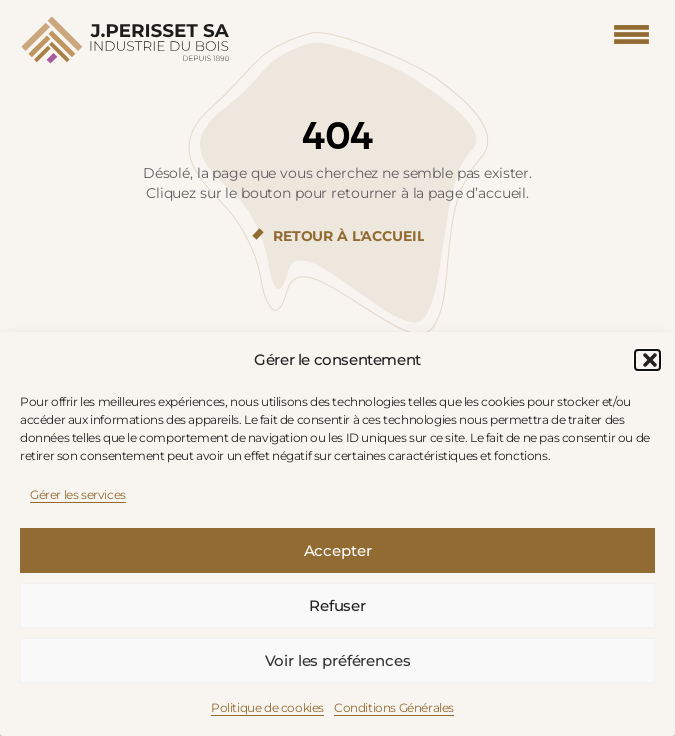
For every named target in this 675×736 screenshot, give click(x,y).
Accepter (338, 550)
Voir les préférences (338, 660)
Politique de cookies (267, 707)
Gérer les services (78, 494)
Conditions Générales (394, 707)
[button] (645, 360)
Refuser (337, 605)
